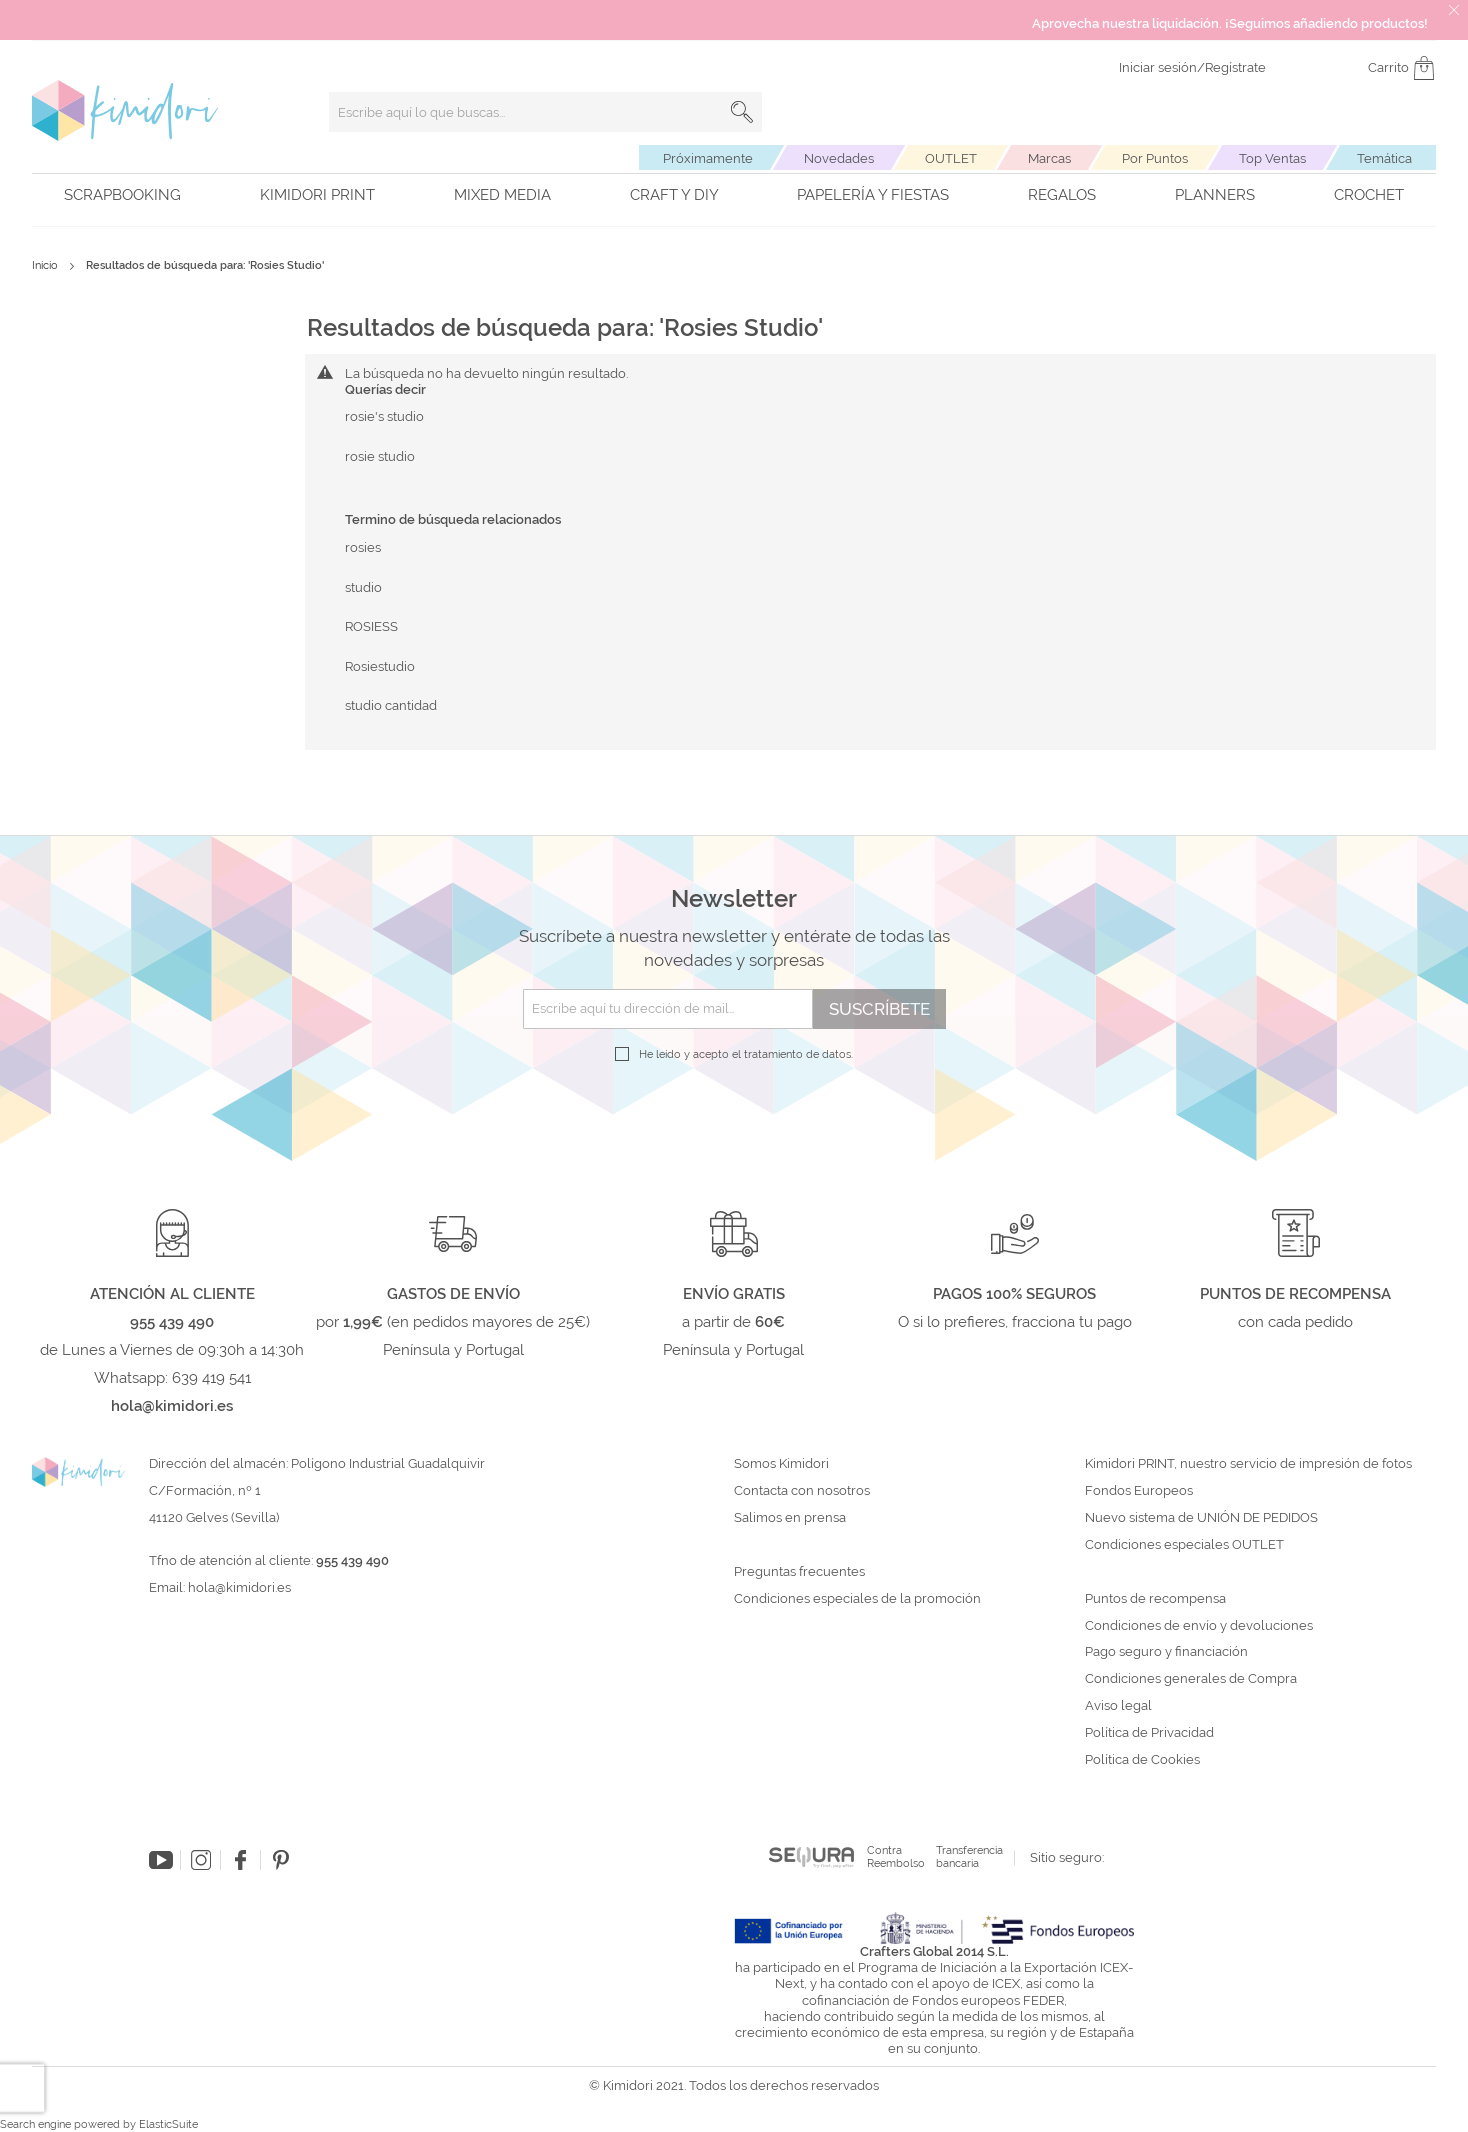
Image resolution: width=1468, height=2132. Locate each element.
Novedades (839, 158)
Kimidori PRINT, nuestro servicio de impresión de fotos (1248, 1464)
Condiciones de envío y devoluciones (1199, 1626)
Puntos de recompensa (1155, 1599)
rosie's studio (384, 416)
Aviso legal (1118, 1706)
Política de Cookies (1142, 1760)
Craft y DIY (674, 195)
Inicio (46, 265)
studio (363, 587)
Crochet (1369, 195)
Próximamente (708, 158)
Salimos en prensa (790, 1518)
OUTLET (951, 158)
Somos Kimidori (781, 1464)
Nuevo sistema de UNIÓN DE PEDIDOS (1201, 1518)
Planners (1215, 195)
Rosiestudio (380, 666)
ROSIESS (371, 626)
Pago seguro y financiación (1166, 1652)
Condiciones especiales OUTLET (1184, 1545)
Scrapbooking (122, 195)
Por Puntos (1155, 158)
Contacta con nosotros (802, 1491)
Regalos (1062, 195)
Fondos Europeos (1139, 1491)
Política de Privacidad (1149, 1733)
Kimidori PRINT (317, 195)
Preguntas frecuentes (799, 1572)
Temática (1384, 158)
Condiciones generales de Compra (1191, 1679)
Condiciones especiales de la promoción (859, 1599)
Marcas (1049, 158)
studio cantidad (391, 705)
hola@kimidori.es (239, 1587)
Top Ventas (1272, 158)
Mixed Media (502, 195)
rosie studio (380, 456)
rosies (363, 547)
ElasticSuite (168, 2124)
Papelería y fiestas (873, 195)
